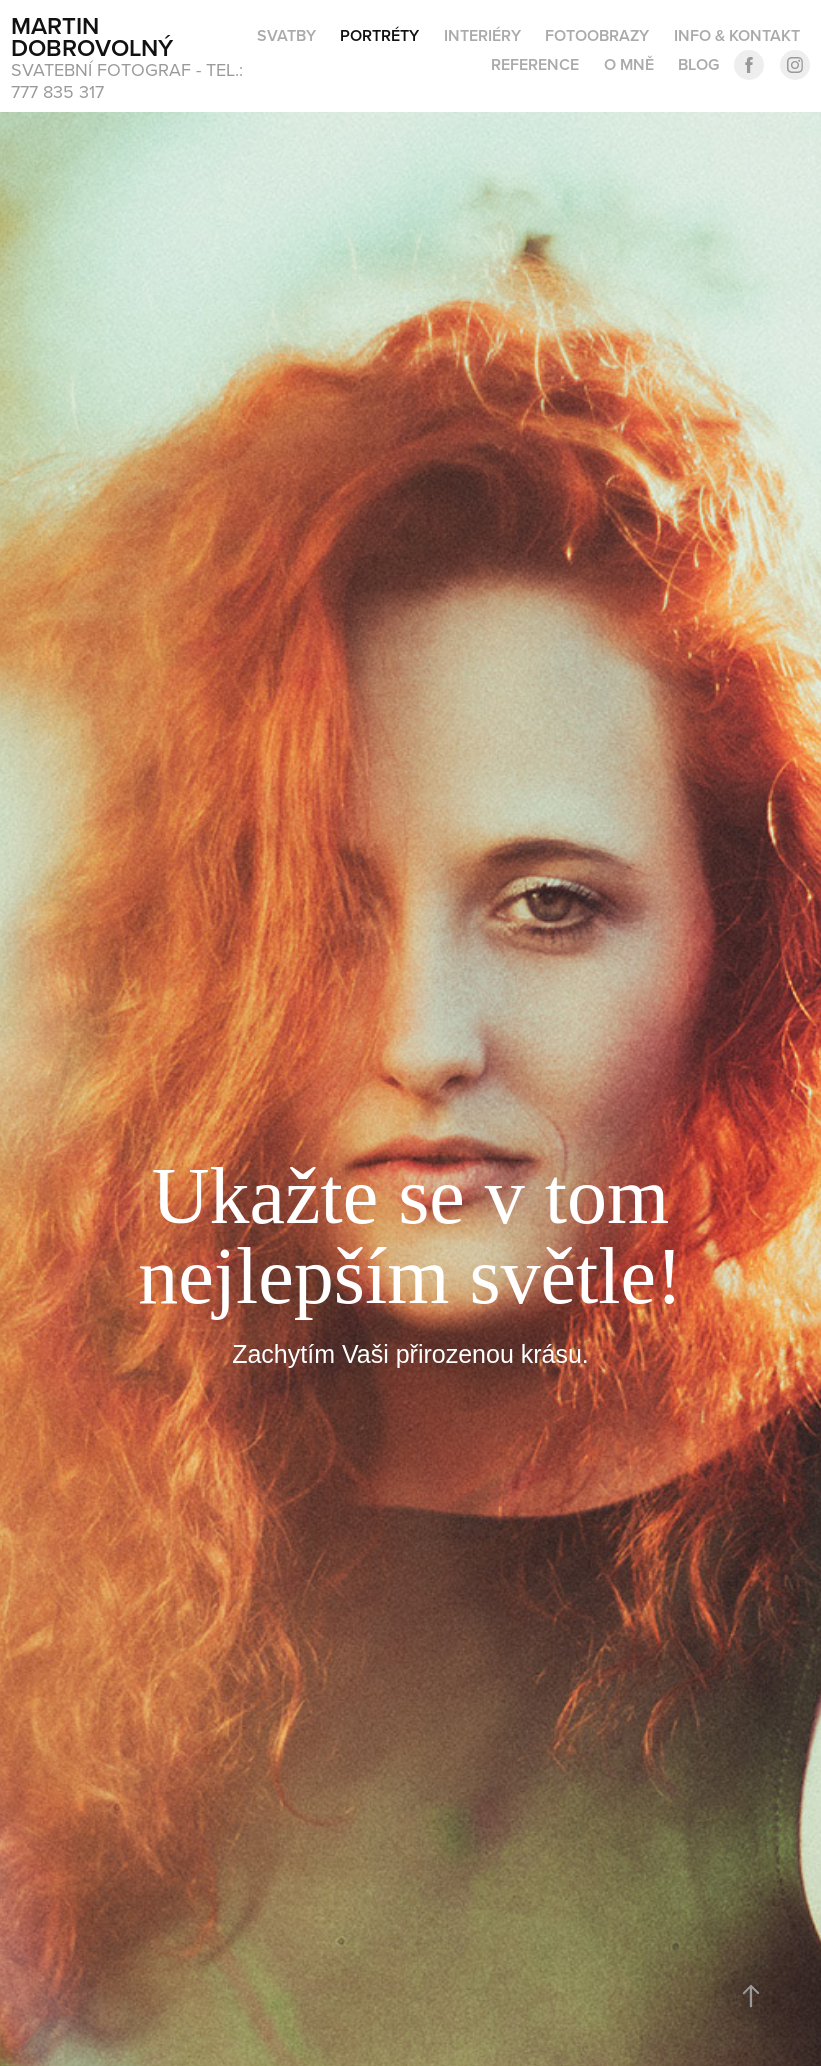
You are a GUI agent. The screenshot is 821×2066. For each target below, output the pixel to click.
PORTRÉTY (379, 35)
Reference (535, 64)
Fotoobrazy (597, 35)
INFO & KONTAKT (737, 35)
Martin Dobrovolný (92, 36)
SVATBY (286, 35)
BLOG (698, 64)
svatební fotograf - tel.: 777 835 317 (129, 80)
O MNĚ (629, 64)
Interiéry (482, 35)
